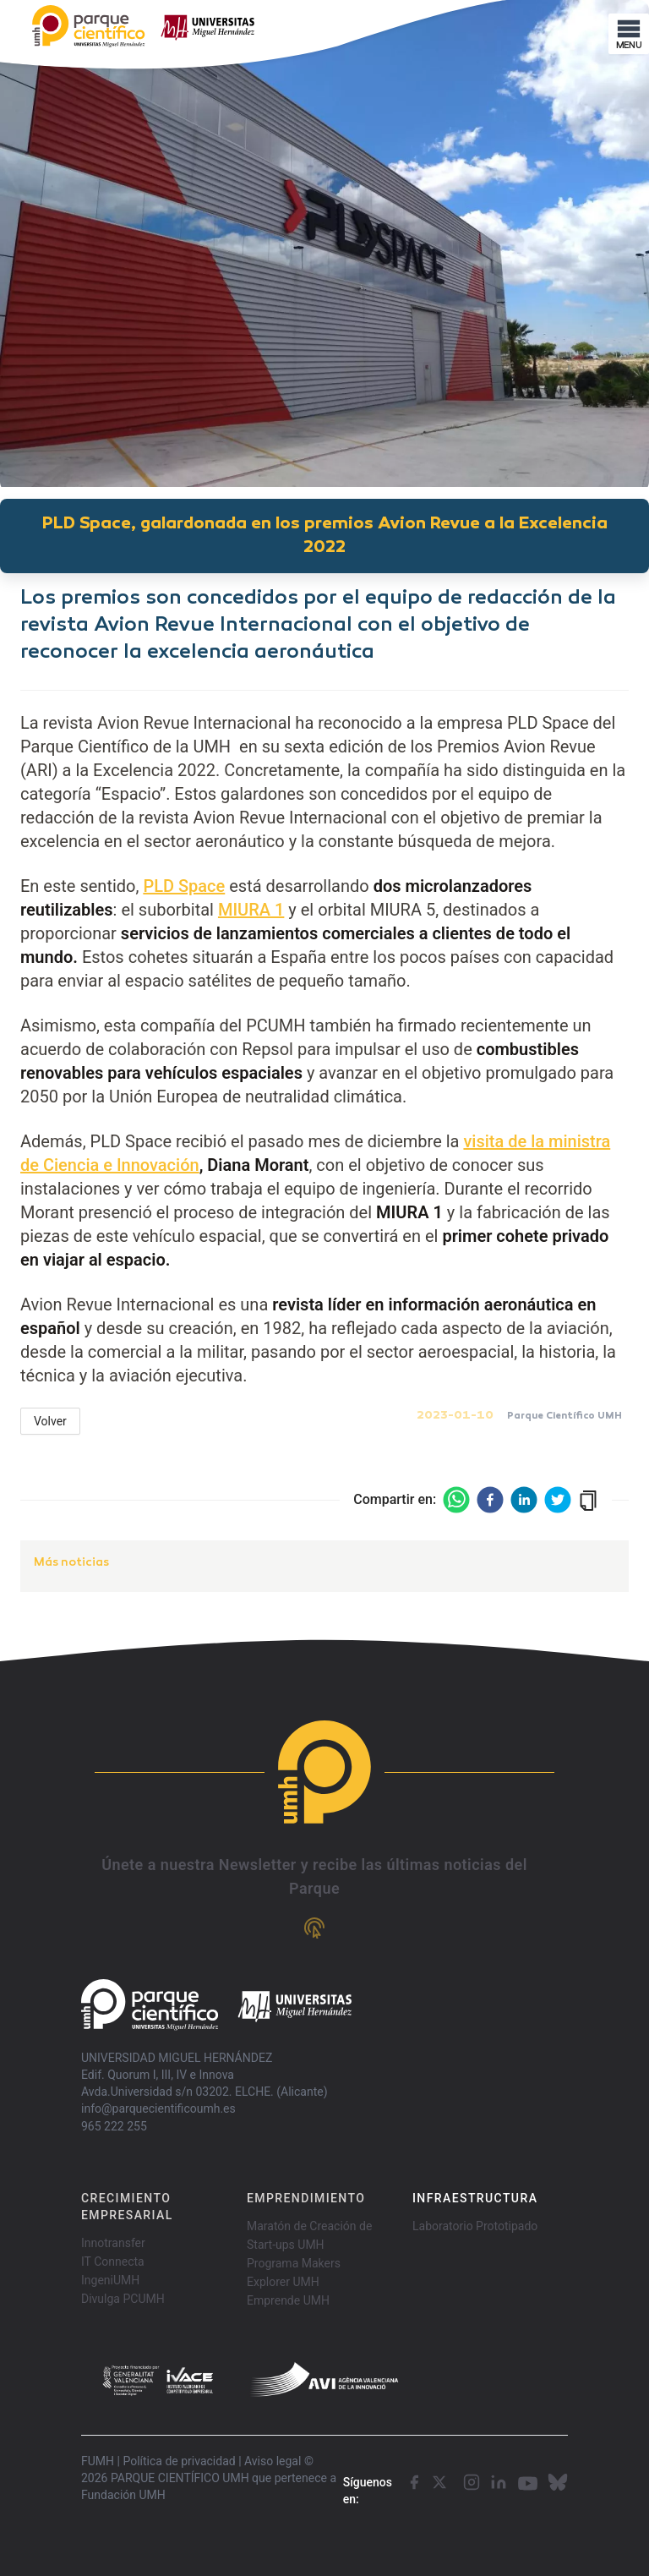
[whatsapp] (456, 1499)
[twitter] (557, 1499)
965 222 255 (114, 2126)
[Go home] (216, 2005)
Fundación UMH (123, 2495)
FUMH (97, 2461)
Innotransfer (113, 2243)
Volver (50, 1421)
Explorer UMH (283, 2282)
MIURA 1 (251, 910)
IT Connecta (113, 2261)
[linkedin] (523, 1499)
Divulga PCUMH (123, 2298)
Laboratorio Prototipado (474, 2226)
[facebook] (490, 1499)
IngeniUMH (110, 2280)
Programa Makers (294, 2263)
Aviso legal (272, 2461)
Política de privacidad (179, 2461)
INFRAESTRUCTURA (474, 2198)
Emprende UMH (288, 2300)
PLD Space (184, 886)
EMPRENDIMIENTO (306, 2198)
